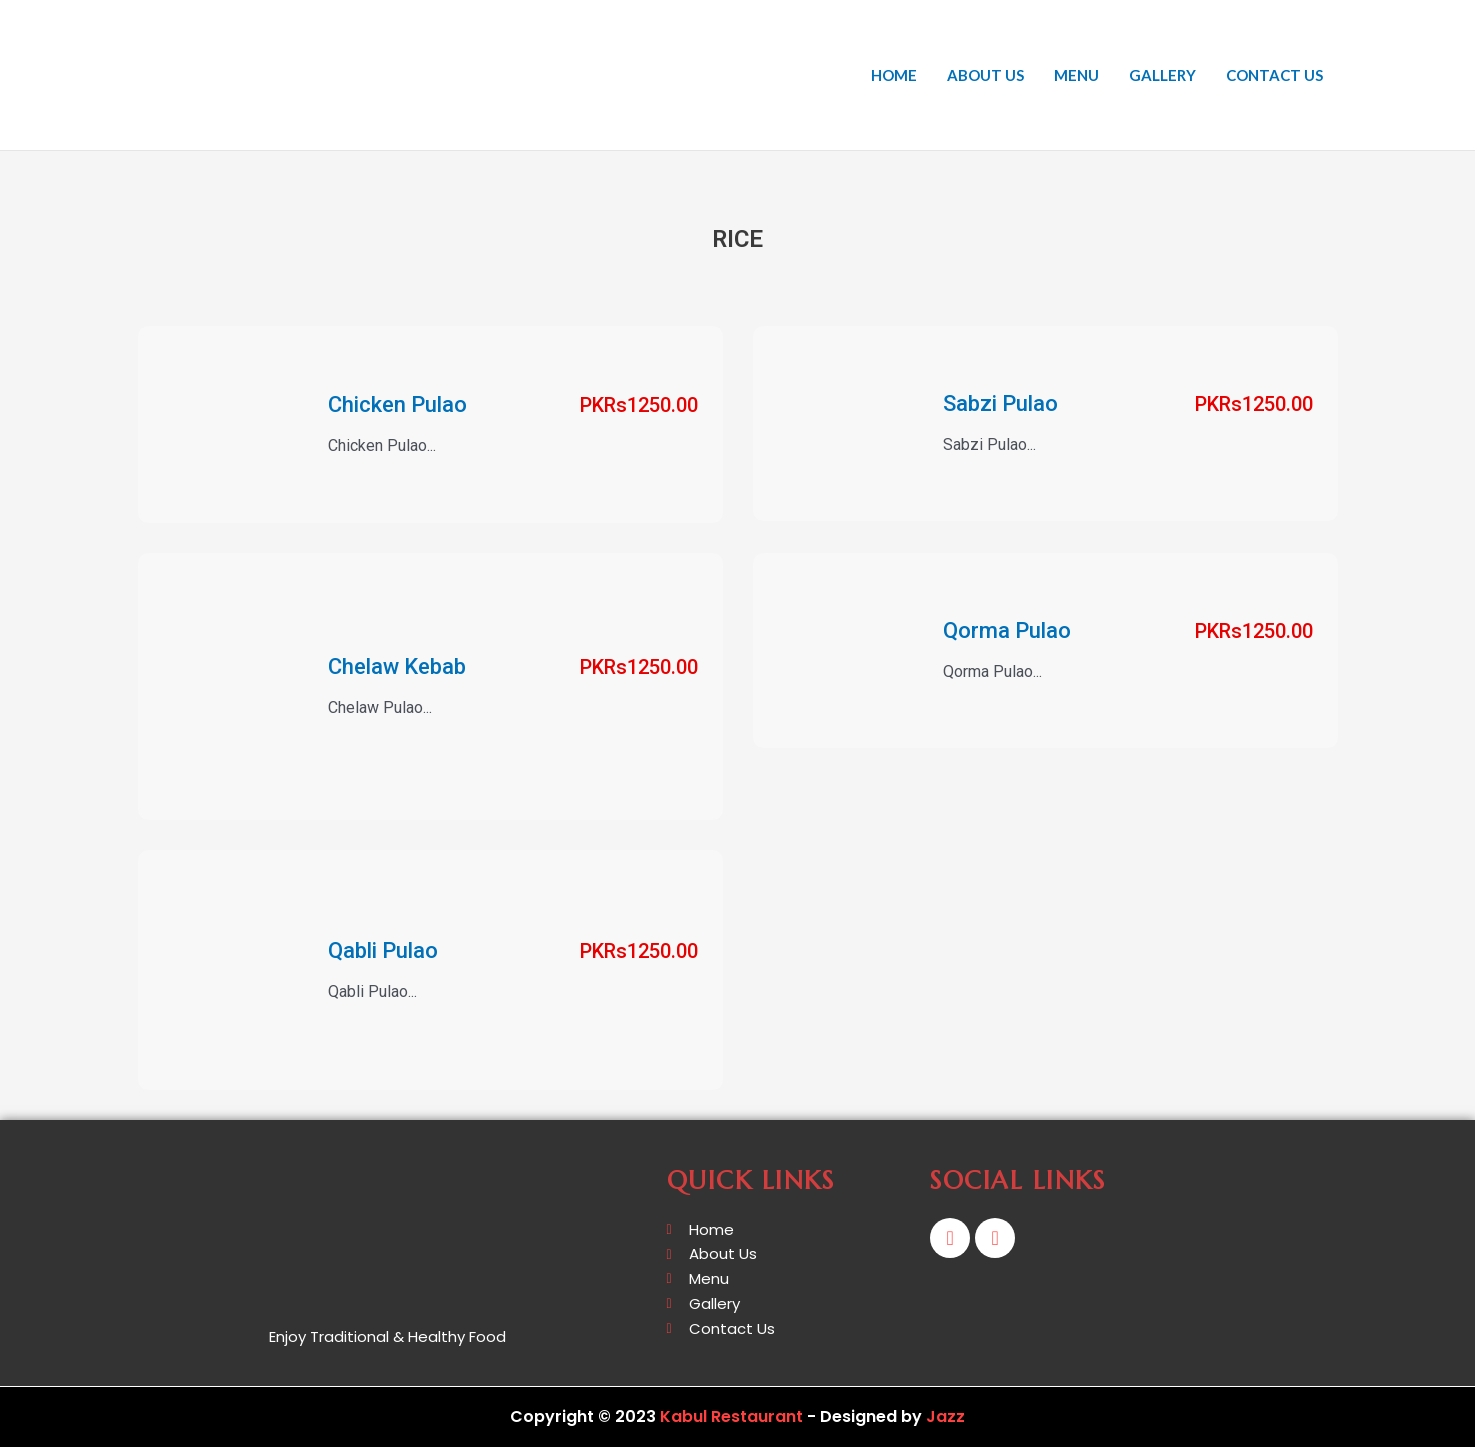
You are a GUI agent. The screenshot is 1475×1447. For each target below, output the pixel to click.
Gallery (1162, 75)
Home (894, 75)
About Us (985, 75)
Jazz (945, 1416)
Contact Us (1274, 75)
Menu (1076, 75)
